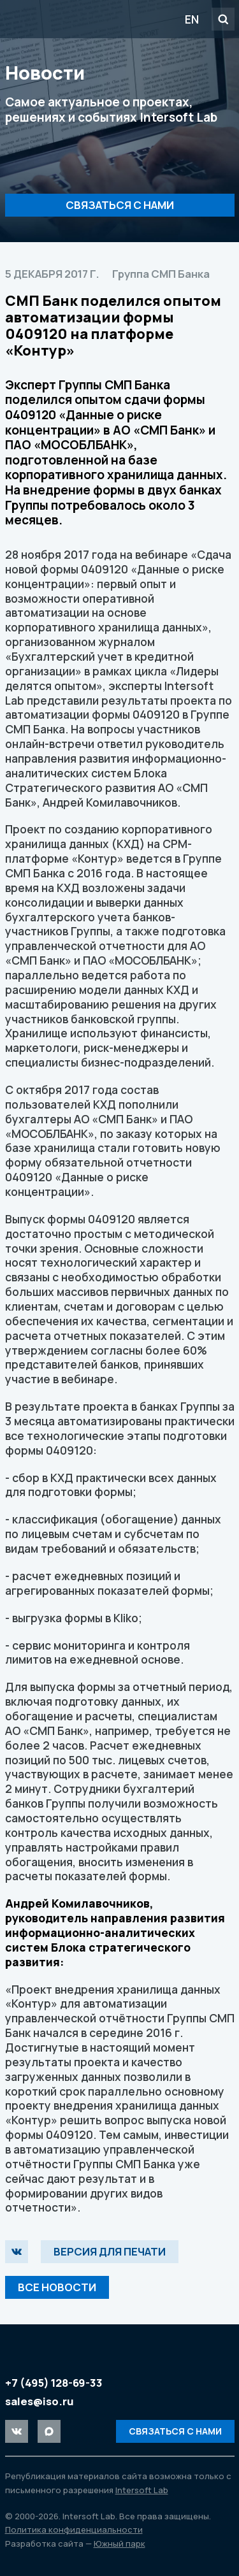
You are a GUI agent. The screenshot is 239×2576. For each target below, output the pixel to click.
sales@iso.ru (39, 2401)
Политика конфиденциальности (74, 2529)
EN (192, 19)
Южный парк (119, 2543)
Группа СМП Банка (161, 273)
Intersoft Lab (77, 19)
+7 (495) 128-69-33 (54, 2382)
